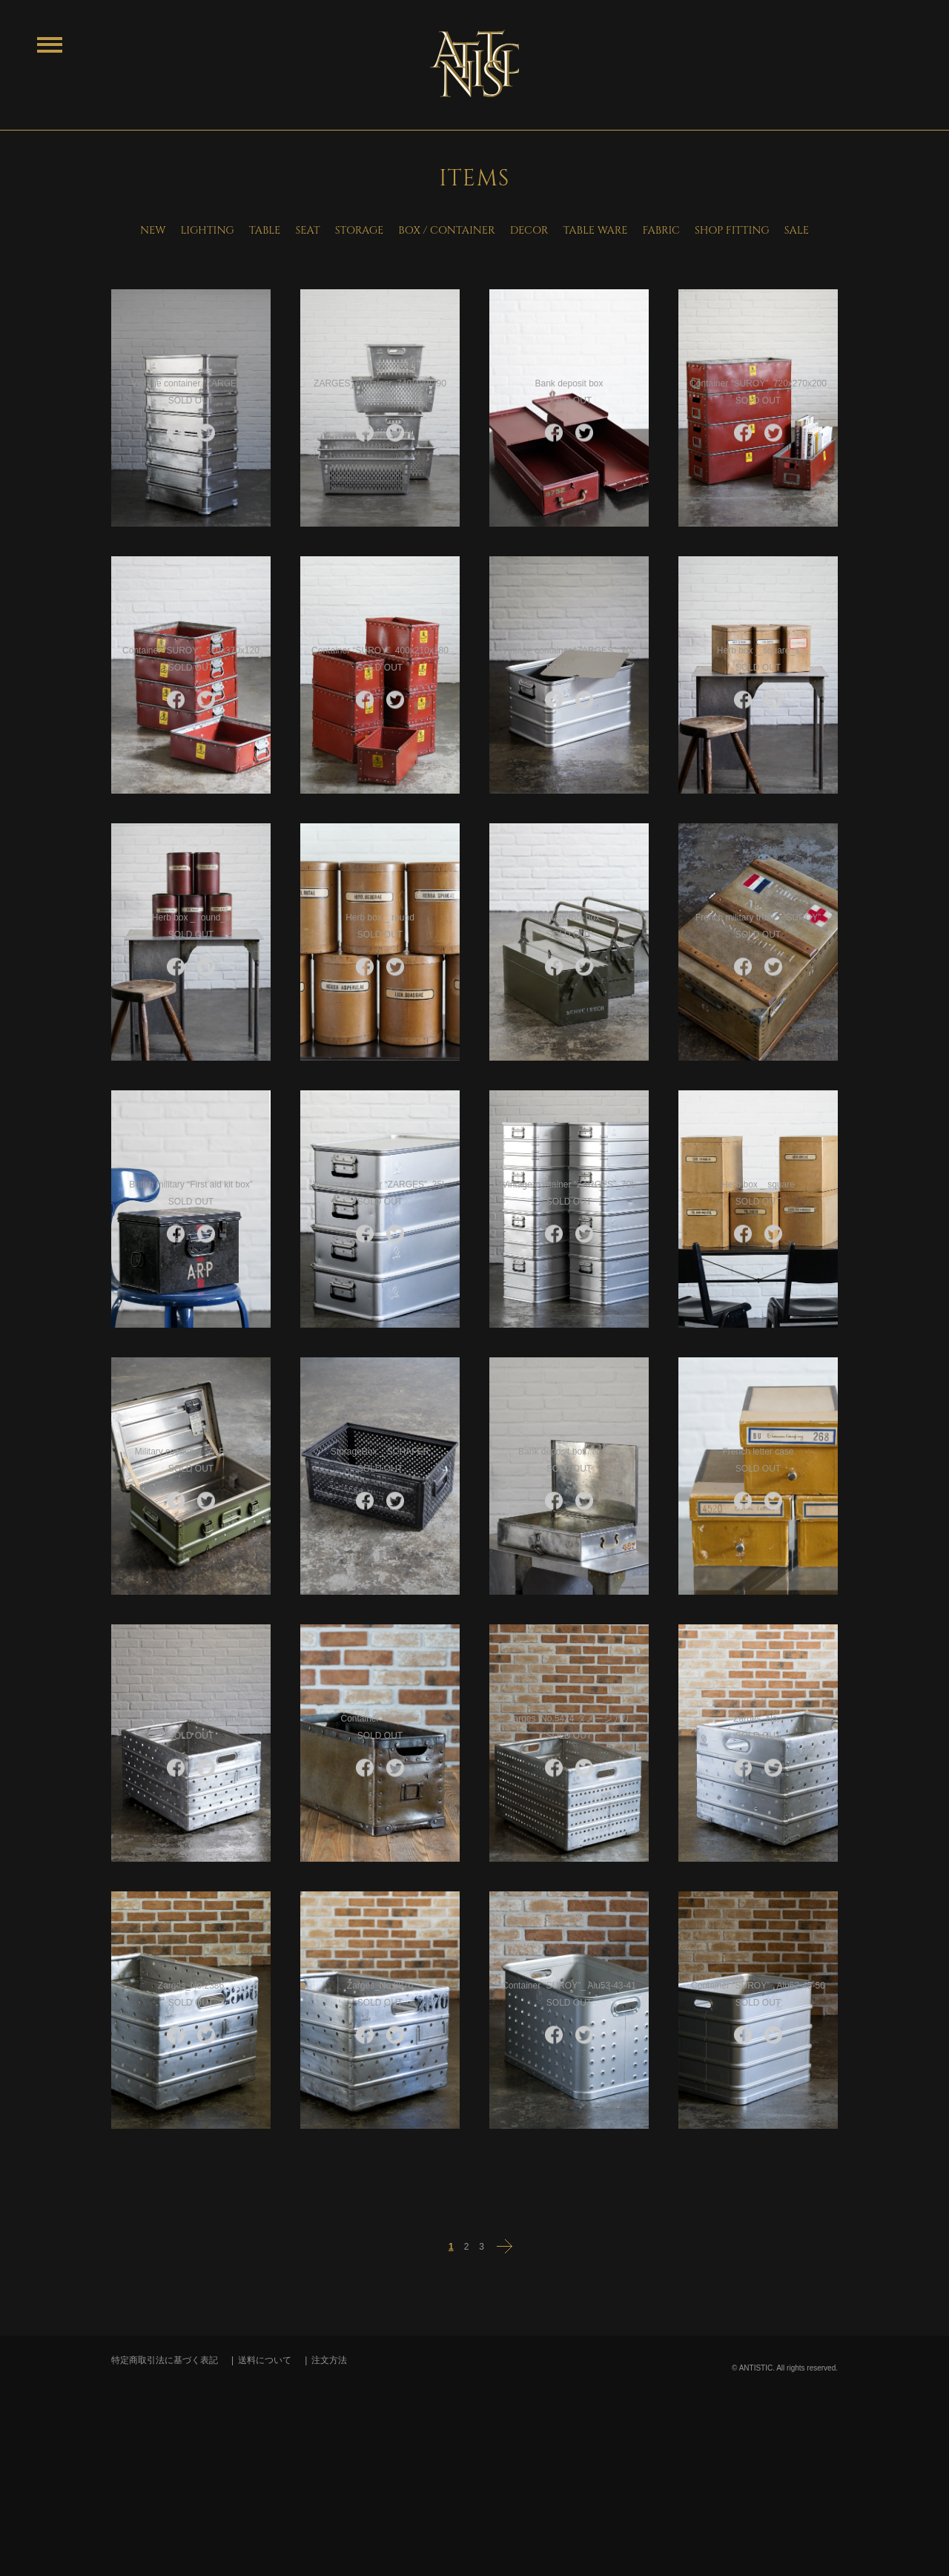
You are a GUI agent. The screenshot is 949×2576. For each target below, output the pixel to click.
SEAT (307, 230)
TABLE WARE (595, 230)
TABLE (265, 230)
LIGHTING (207, 230)
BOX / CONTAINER (446, 230)
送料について (264, 2360)
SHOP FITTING (732, 230)
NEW (152, 230)
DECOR (529, 230)
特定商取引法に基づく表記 (164, 2360)
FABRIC (661, 230)
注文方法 (329, 2360)
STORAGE (359, 230)
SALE (796, 230)
